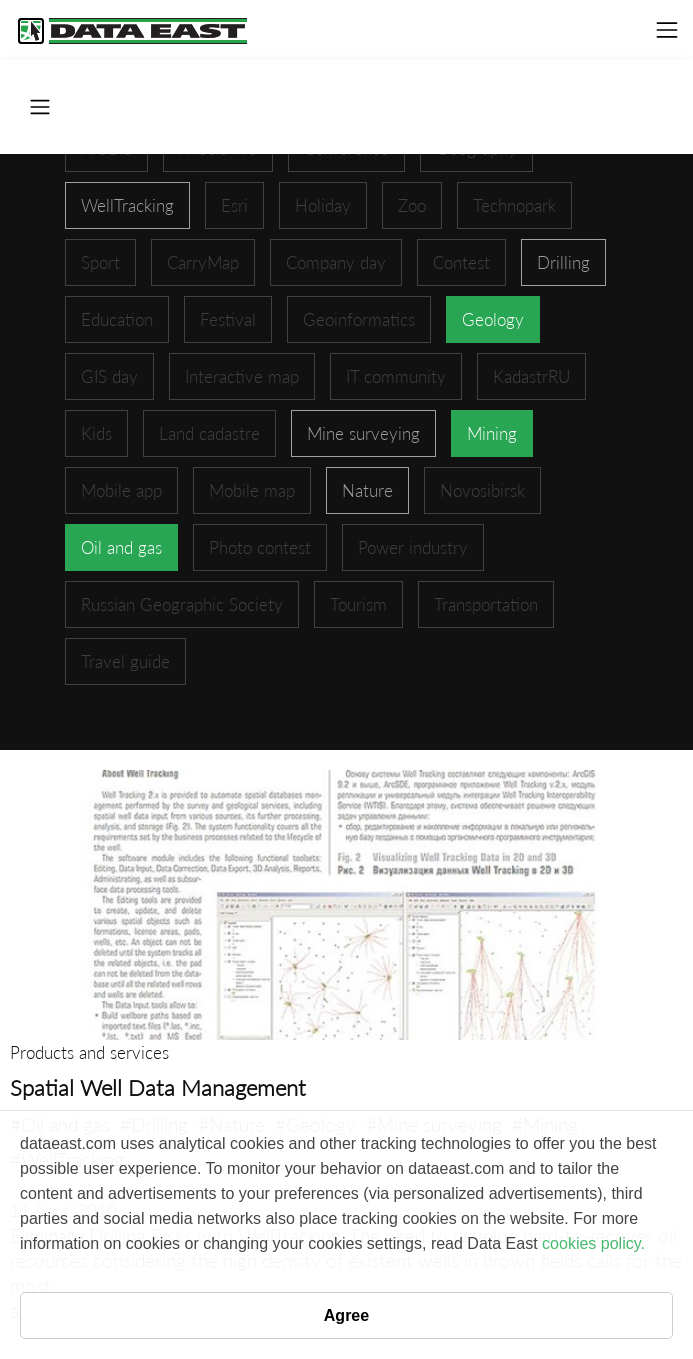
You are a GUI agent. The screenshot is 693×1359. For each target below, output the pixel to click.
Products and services (89, 1052)
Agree (346, 1315)
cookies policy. (593, 1243)
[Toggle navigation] (667, 30)
